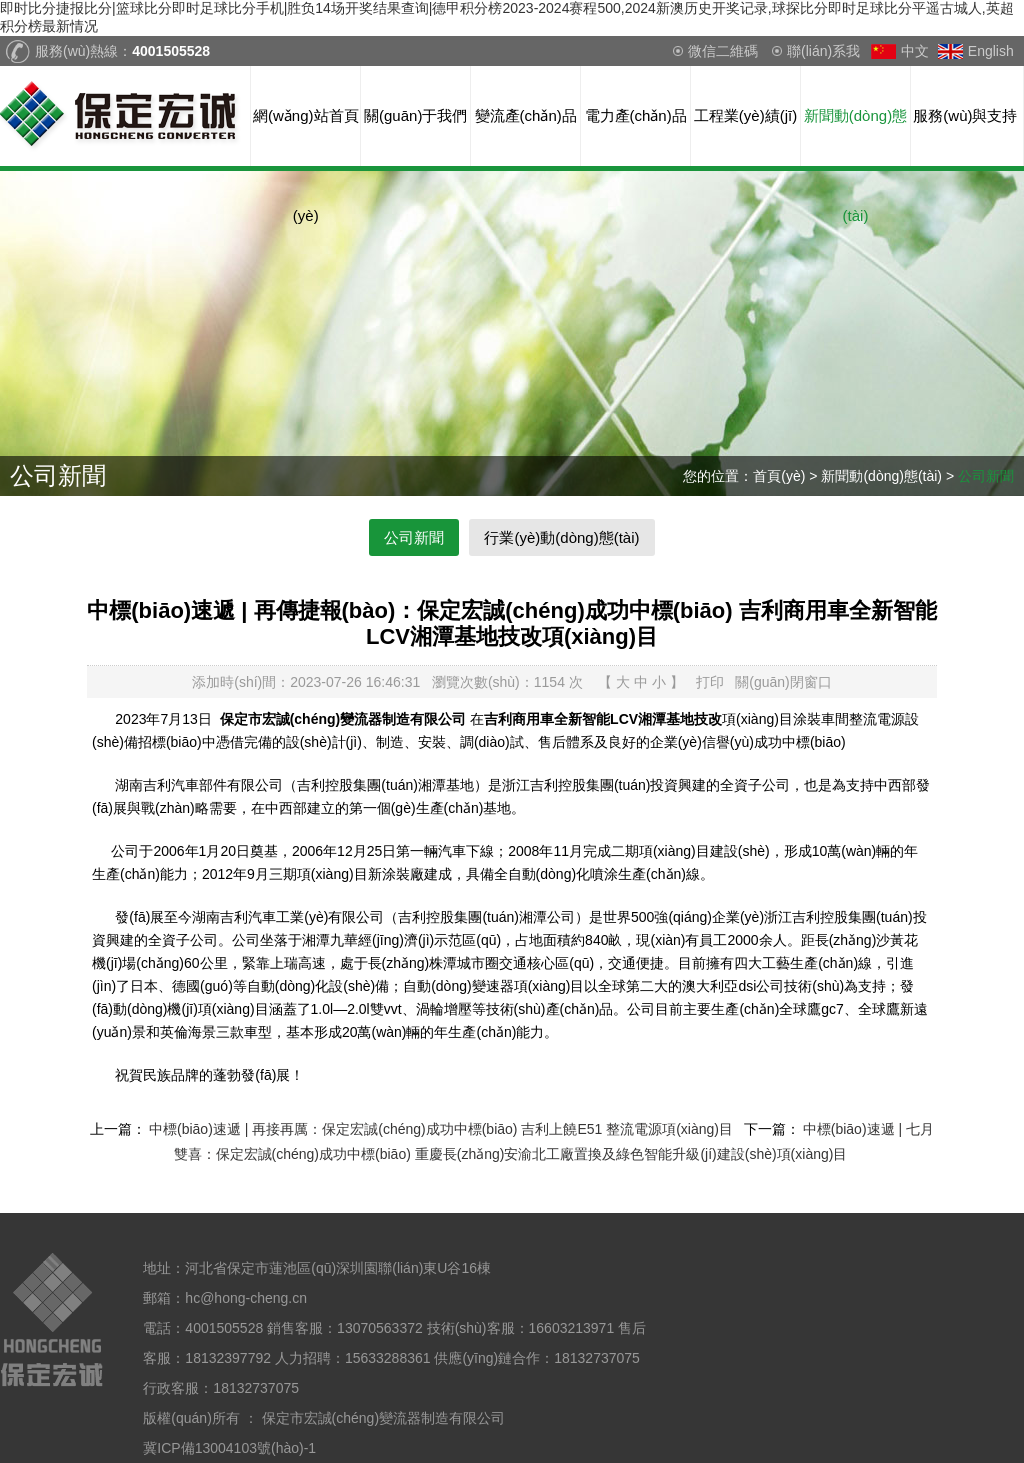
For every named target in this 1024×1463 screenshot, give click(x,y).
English (991, 51)
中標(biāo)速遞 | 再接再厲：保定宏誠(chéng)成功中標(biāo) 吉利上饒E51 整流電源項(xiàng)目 (441, 1129)
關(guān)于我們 (415, 115)
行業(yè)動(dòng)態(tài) (561, 537)
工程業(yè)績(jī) (745, 115)
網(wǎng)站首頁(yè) (306, 136)
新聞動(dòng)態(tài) (855, 136)
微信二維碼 (723, 51)
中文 (915, 51)
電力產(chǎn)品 (636, 115)
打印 (710, 682)
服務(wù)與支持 (965, 115)
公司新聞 (986, 476)
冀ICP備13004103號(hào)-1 (229, 1448)
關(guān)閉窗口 (783, 682)
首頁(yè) (779, 476)
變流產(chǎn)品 (526, 115)
